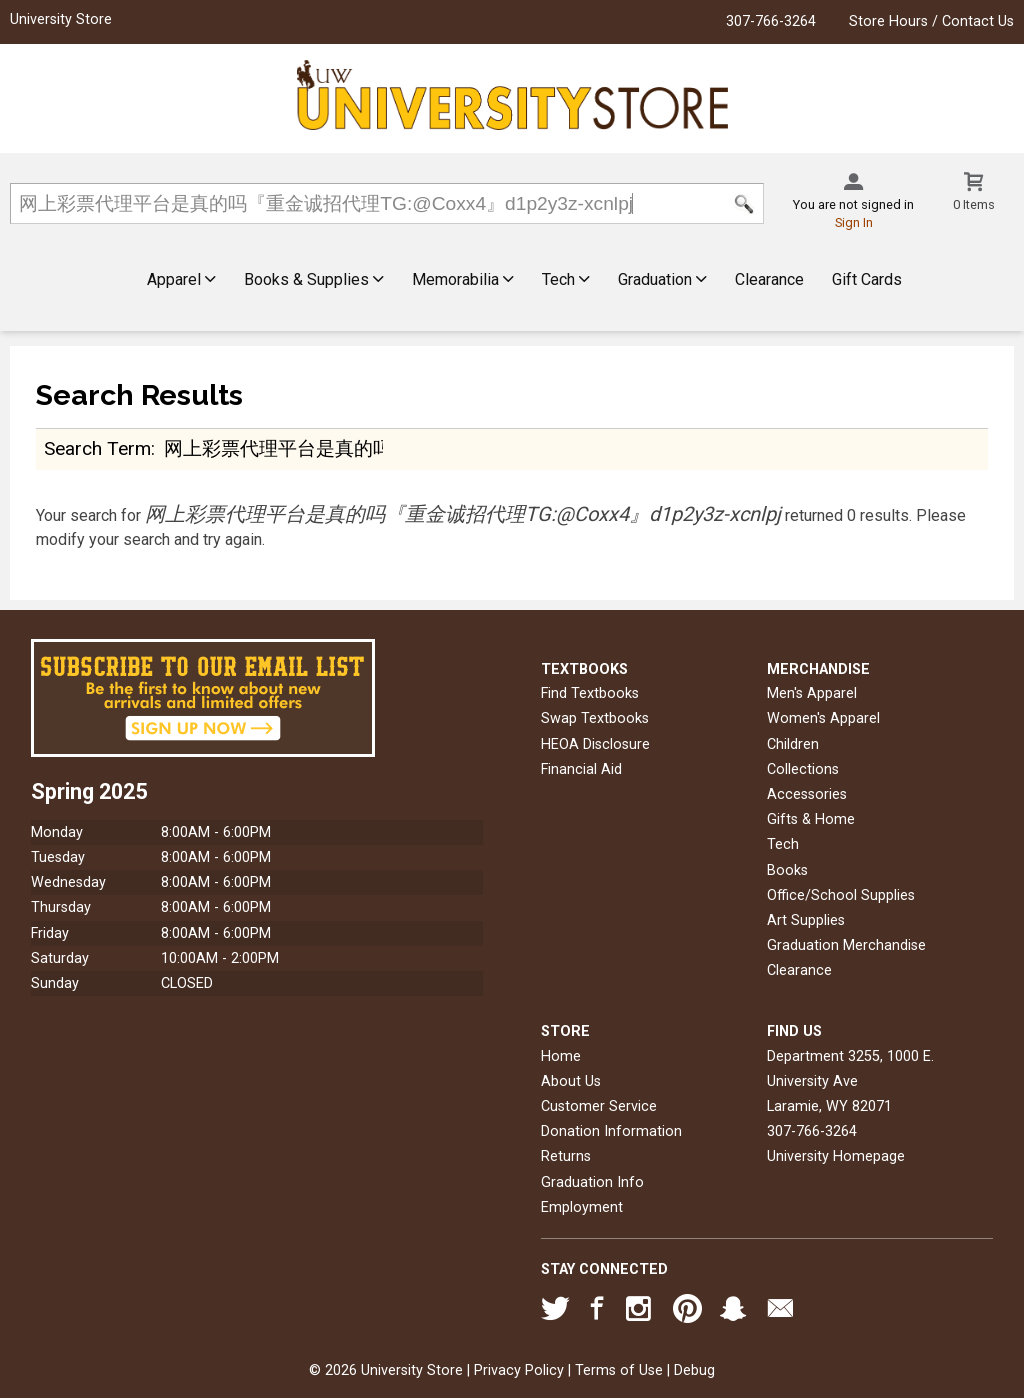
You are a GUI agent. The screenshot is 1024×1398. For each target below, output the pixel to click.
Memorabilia (463, 279)
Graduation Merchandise (846, 945)
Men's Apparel (812, 693)
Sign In (854, 222)
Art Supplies (806, 920)
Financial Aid (581, 769)
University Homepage (836, 1156)
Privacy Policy (519, 1370)
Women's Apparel (823, 718)
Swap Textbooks (595, 718)
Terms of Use (619, 1370)
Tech (566, 279)
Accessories (807, 794)
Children (793, 744)
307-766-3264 (771, 21)
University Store (61, 19)
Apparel (181, 279)
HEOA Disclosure (595, 744)
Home (561, 1056)
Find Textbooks (590, 693)
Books (787, 870)
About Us (571, 1081)
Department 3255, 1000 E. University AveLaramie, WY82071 (850, 1081)
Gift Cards (867, 279)
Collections (803, 769)
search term (97, 448)
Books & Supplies (314, 279)
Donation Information (611, 1131)
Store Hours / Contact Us (931, 21)
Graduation (662, 279)
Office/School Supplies (841, 895)
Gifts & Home (811, 819)
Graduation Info (592, 1182)
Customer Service (599, 1106)
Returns (566, 1156)
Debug (694, 1370)
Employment (582, 1207)
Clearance (769, 279)
